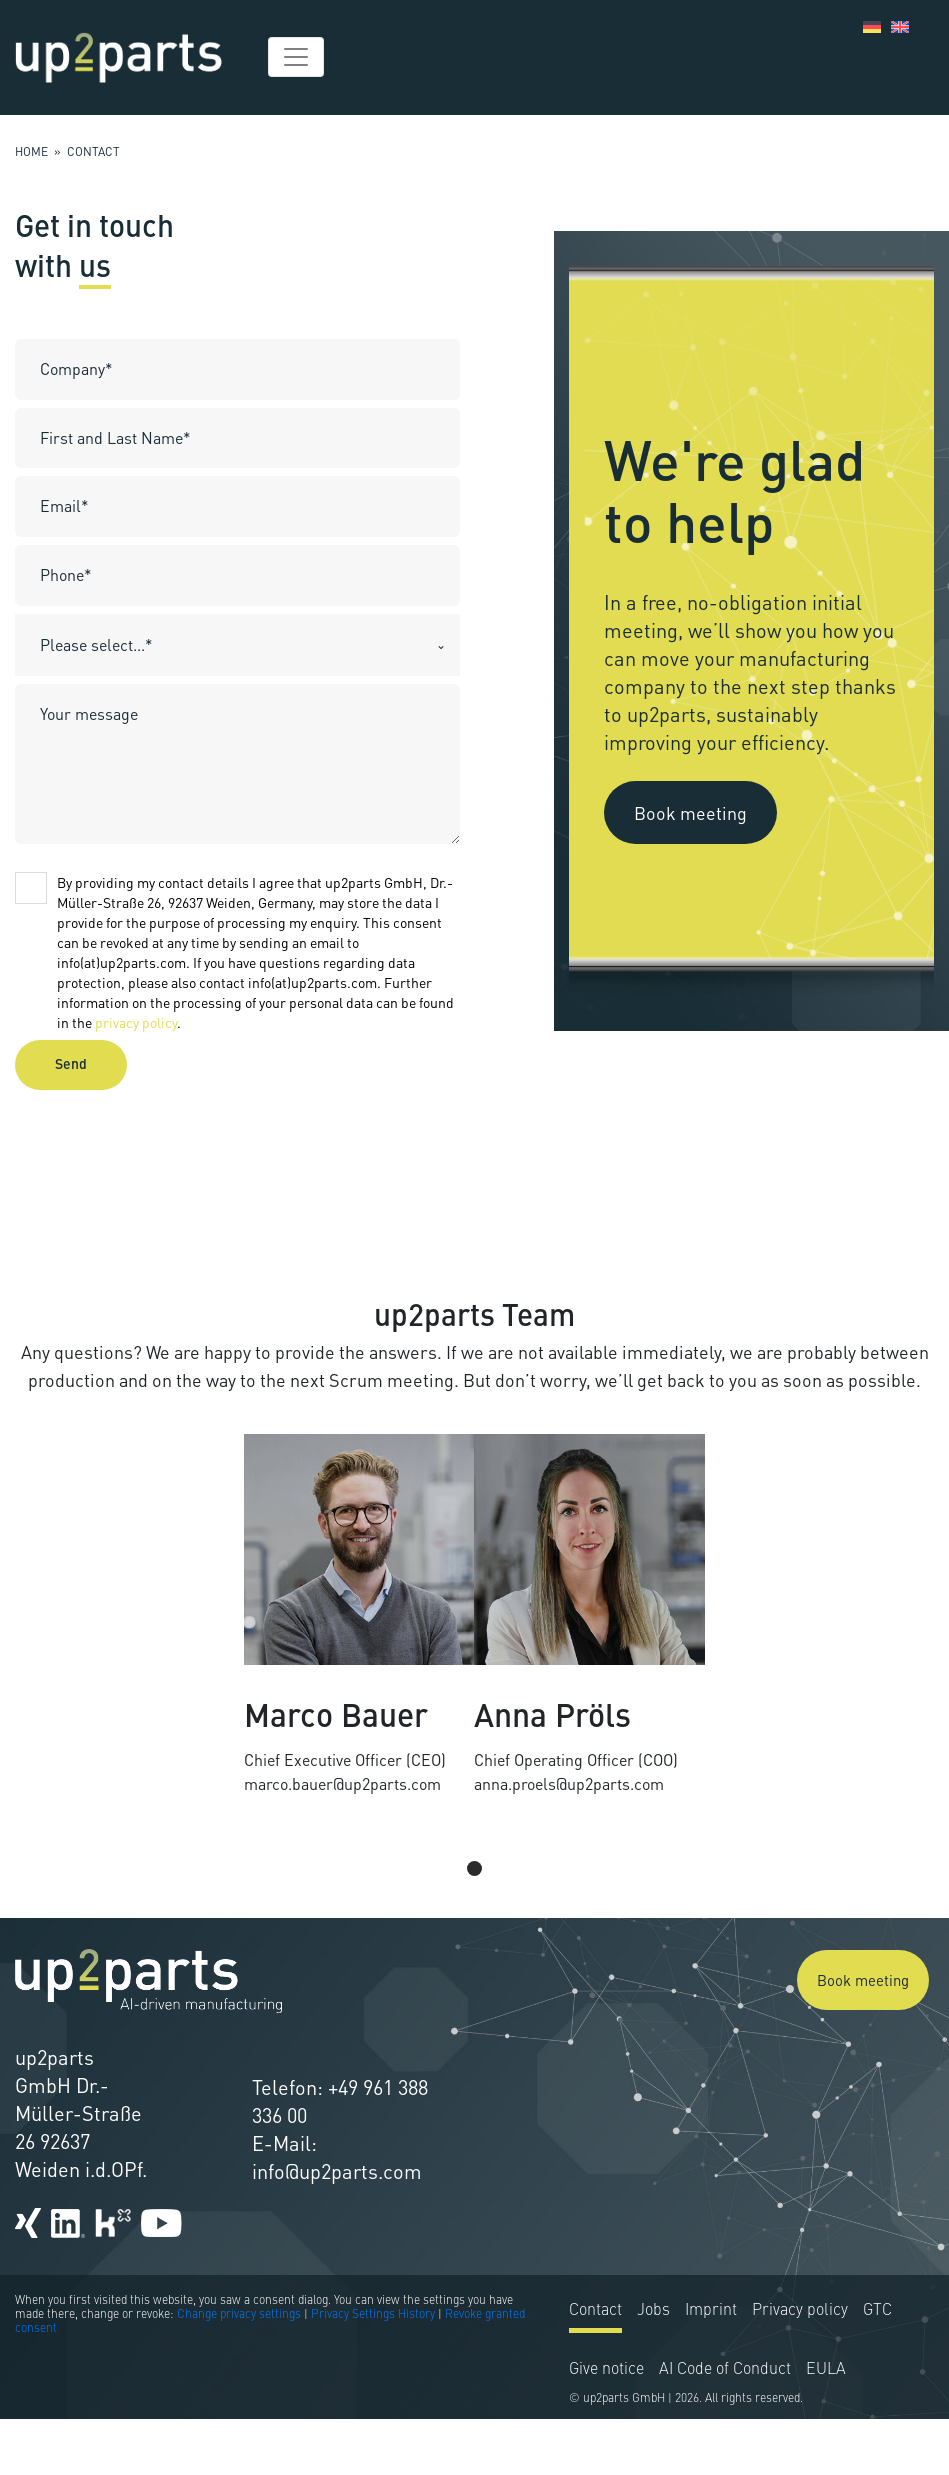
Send (71, 1065)
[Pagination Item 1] (474, 1895)
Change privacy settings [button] (239, 2371)
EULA (826, 2426)
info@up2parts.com (337, 2199)
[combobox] (237, 645)
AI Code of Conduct (725, 2426)
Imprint (711, 2367)
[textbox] (218, 645)
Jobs (653, 2367)
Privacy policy (800, 2367)
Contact (595, 2367)
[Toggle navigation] (296, 57)
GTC (877, 2367)
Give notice (606, 2426)
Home (31, 152)
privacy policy (136, 1022)
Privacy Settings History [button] (373, 2371)
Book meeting (690, 811)
